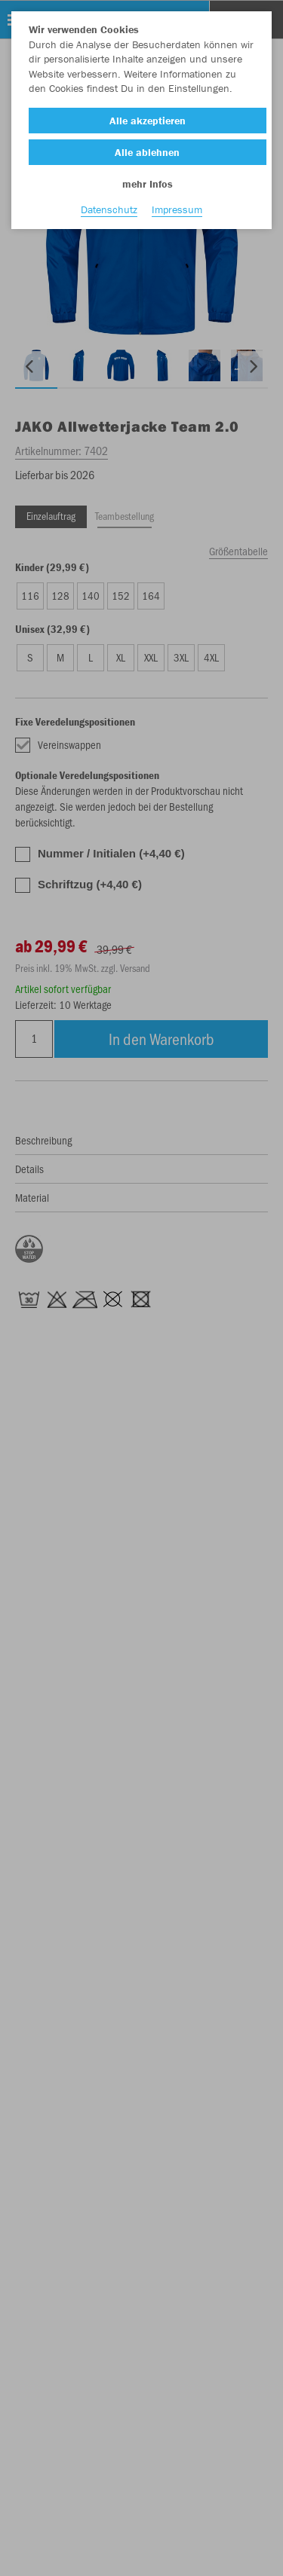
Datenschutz (109, 209)
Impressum (177, 209)
